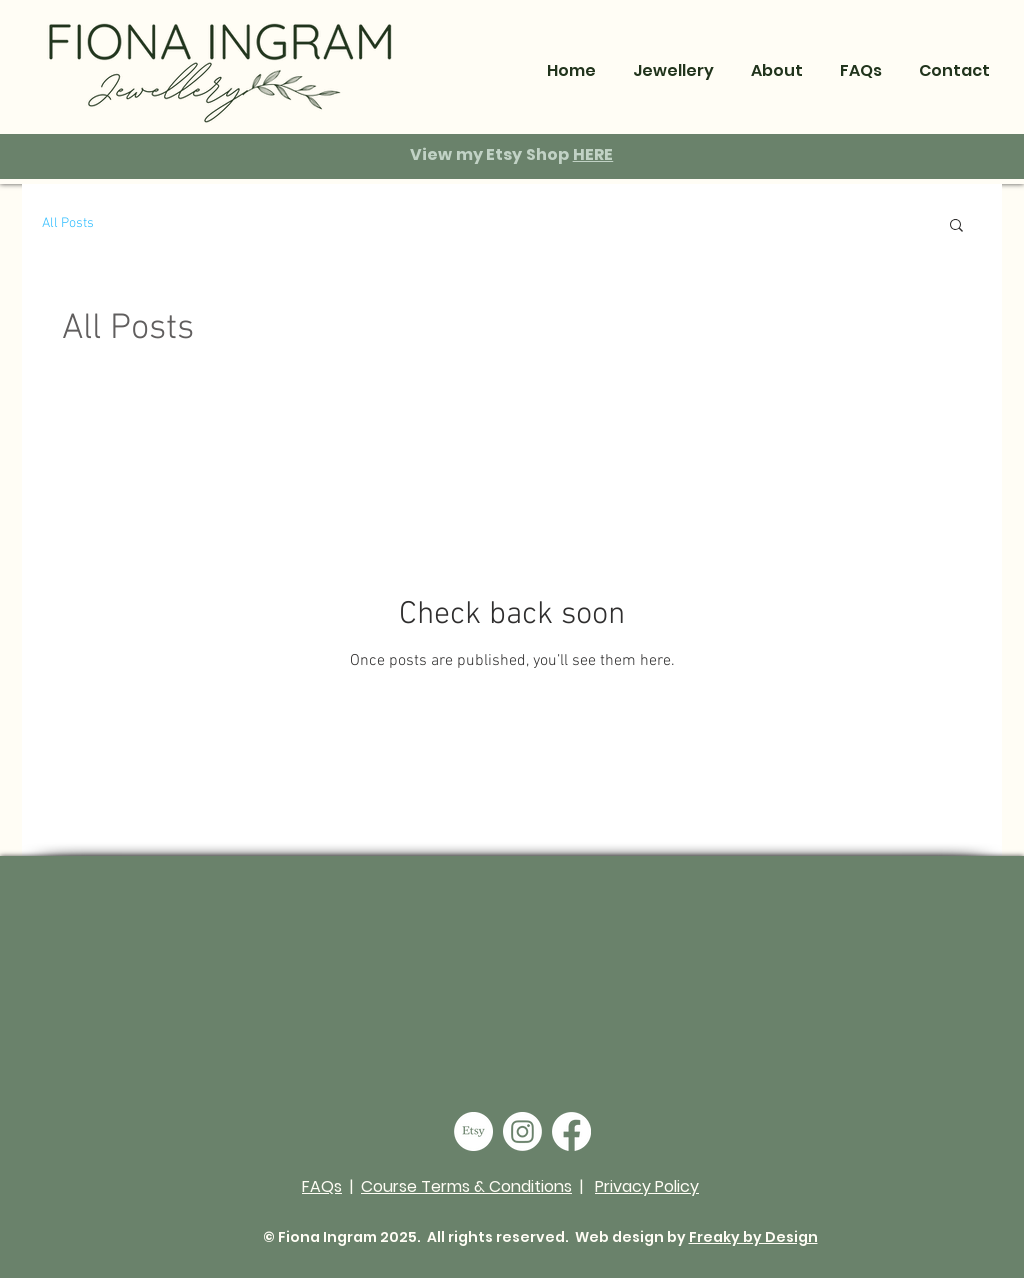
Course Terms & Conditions (466, 1186)
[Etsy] (473, 1131)
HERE (593, 154)
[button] (776, 70)
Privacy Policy (647, 1186)
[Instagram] (522, 1131)
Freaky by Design (753, 1237)
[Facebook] (571, 1131)
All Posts (68, 223)
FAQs (322, 1186)
